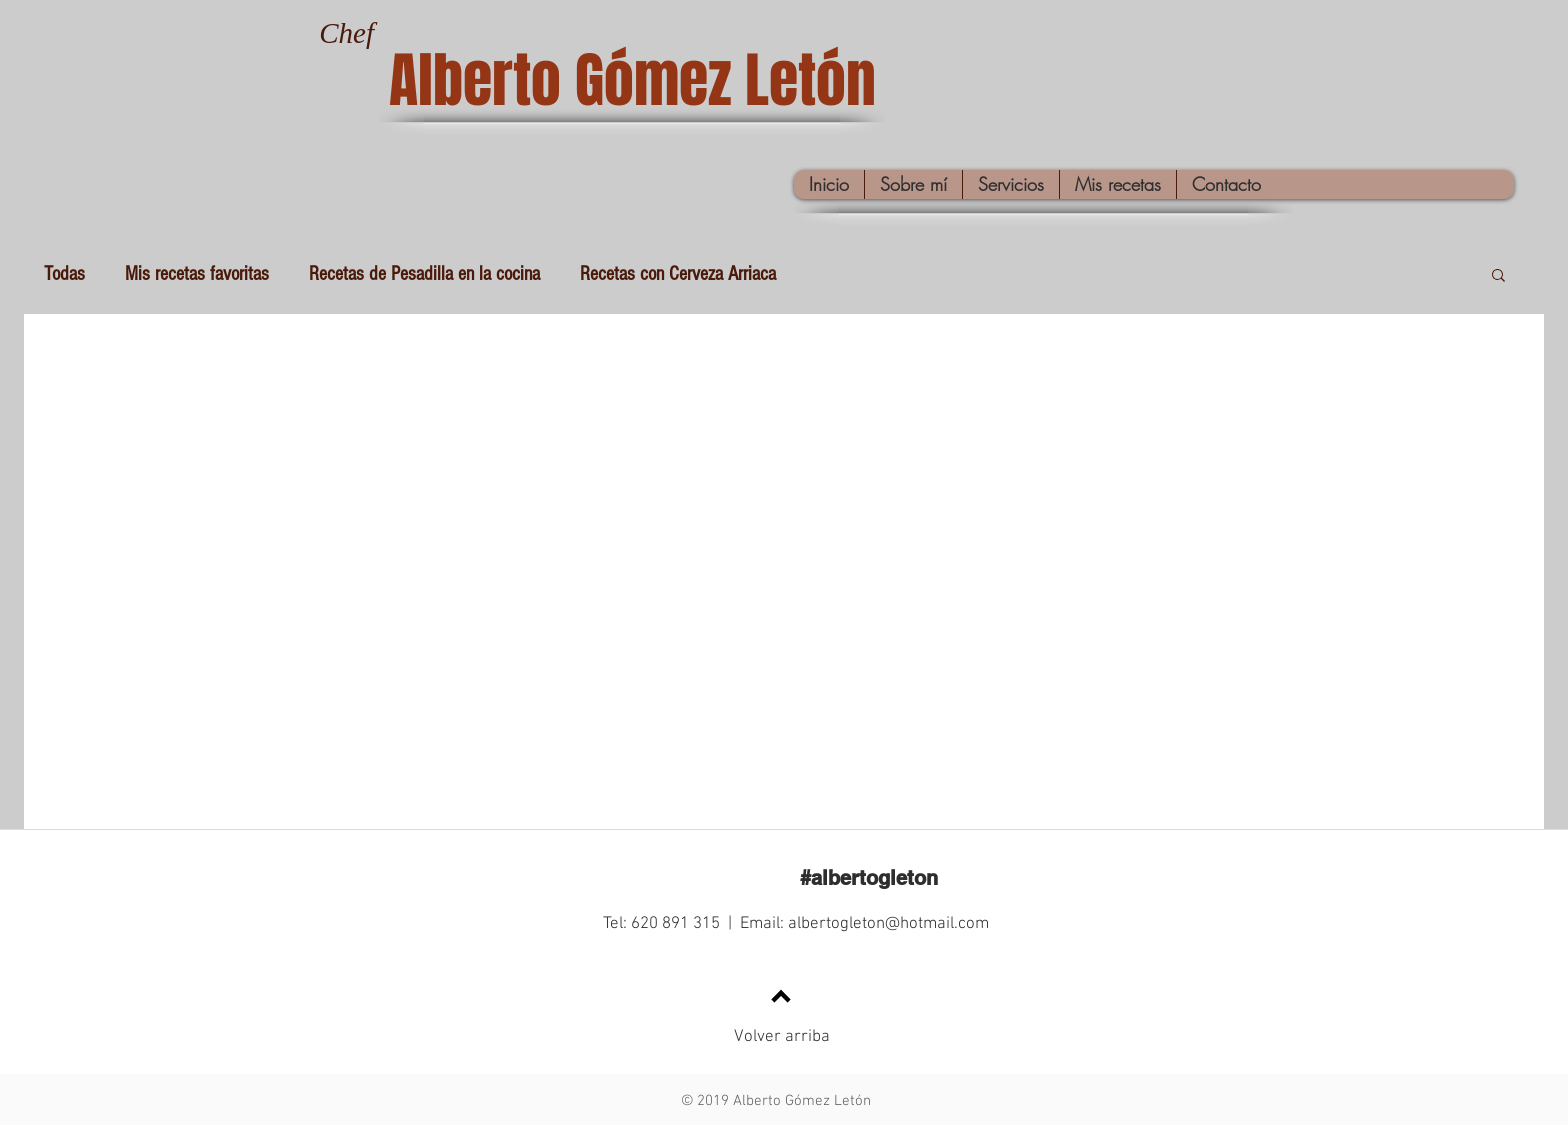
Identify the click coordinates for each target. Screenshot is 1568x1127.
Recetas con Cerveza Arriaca (678, 274)
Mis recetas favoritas (197, 274)
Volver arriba (782, 1037)
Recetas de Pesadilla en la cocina (424, 274)
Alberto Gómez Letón (632, 81)
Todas (64, 274)
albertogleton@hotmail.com (888, 924)
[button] (1498, 276)
